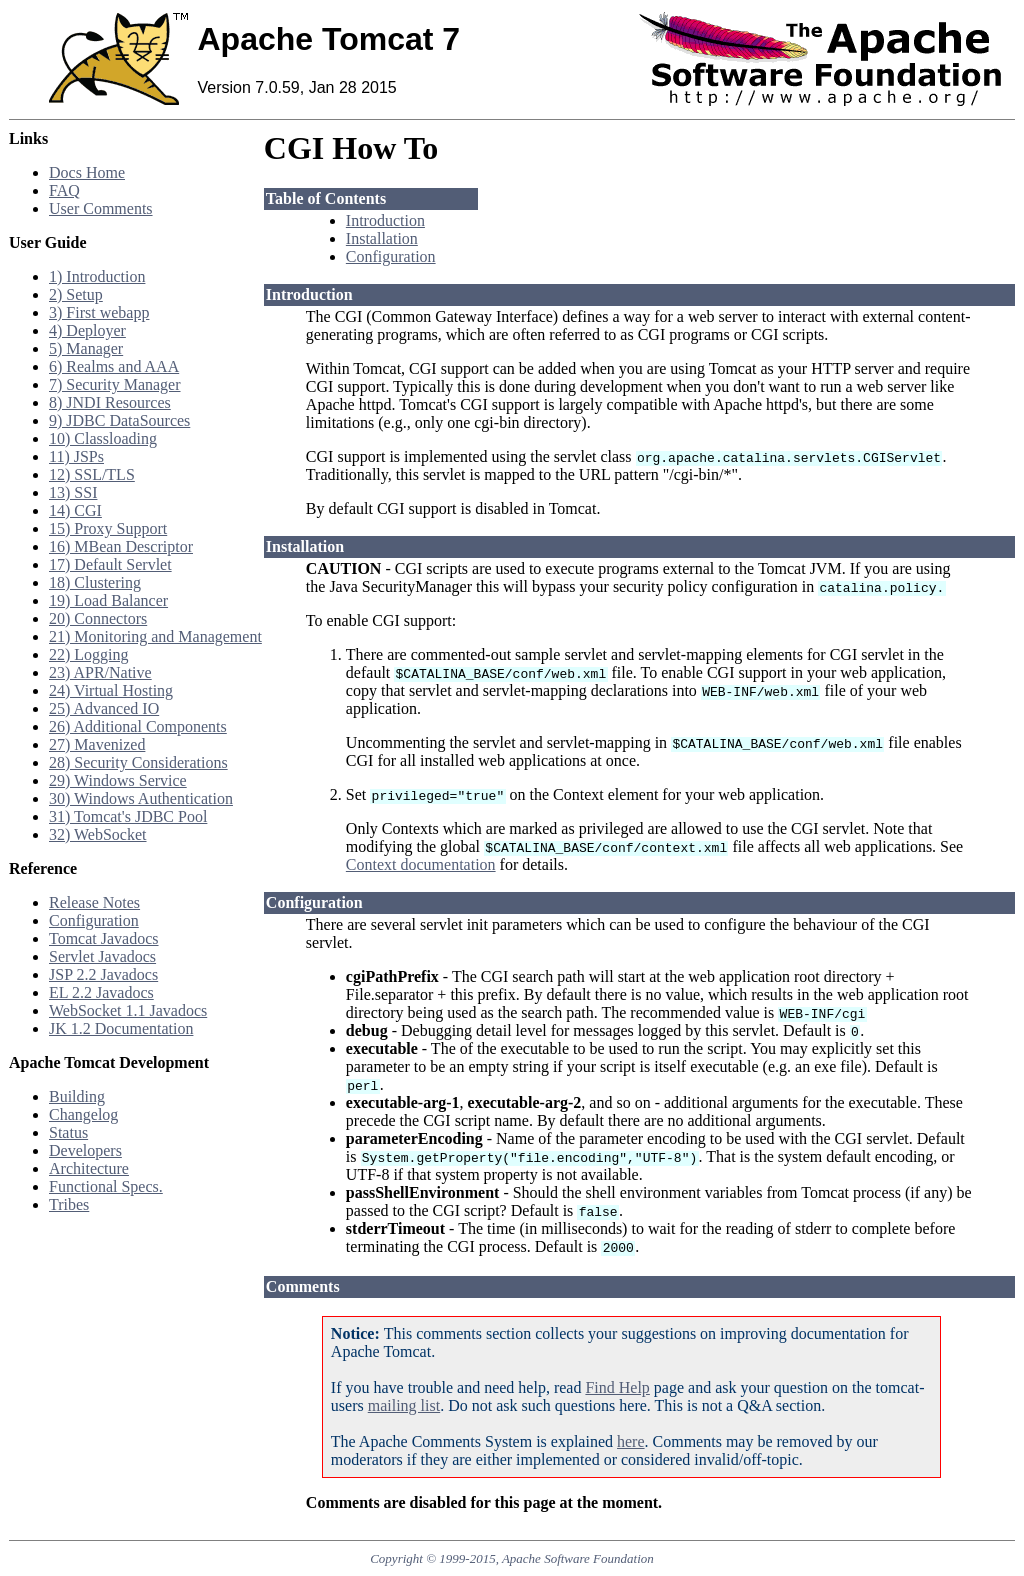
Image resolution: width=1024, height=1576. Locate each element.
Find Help (617, 1387)
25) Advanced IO (104, 708)
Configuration (94, 920)
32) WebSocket (98, 834)
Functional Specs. (106, 1186)
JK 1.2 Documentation (121, 1028)
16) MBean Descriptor (121, 546)
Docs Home (87, 172)
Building (77, 1096)
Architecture (89, 1168)
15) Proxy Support (108, 528)
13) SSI (73, 492)
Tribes (69, 1204)
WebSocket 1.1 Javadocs (128, 1010)
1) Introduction (97, 276)
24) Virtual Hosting (111, 690)
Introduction (385, 220)
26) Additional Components (138, 726)
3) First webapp (99, 312)
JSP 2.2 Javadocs (103, 974)
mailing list (404, 1405)
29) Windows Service (118, 780)
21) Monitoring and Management (155, 636)
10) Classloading (103, 438)
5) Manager (86, 348)
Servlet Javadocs (102, 956)
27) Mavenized (97, 744)
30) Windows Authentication (141, 798)
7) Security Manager (115, 384)
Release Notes (94, 902)
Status (68, 1132)
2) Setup (76, 294)
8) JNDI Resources (110, 402)
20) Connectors (98, 618)
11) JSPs (76, 456)
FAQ (64, 190)
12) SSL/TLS (92, 474)
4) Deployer (87, 330)
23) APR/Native (100, 672)
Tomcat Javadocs (104, 938)
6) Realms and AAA (114, 366)
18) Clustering (95, 582)
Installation (382, 238)
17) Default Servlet (110, 564)
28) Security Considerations (138, 762)
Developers (85, 1150)
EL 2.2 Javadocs (101, 992)
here (631, 1441)
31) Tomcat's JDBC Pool (128, 816)
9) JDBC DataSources (119, 420)
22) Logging (89, 654)
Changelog (83, 1114)
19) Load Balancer (108, 600)
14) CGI (75, 510)
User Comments (101, 208)
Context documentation (421, 864)
